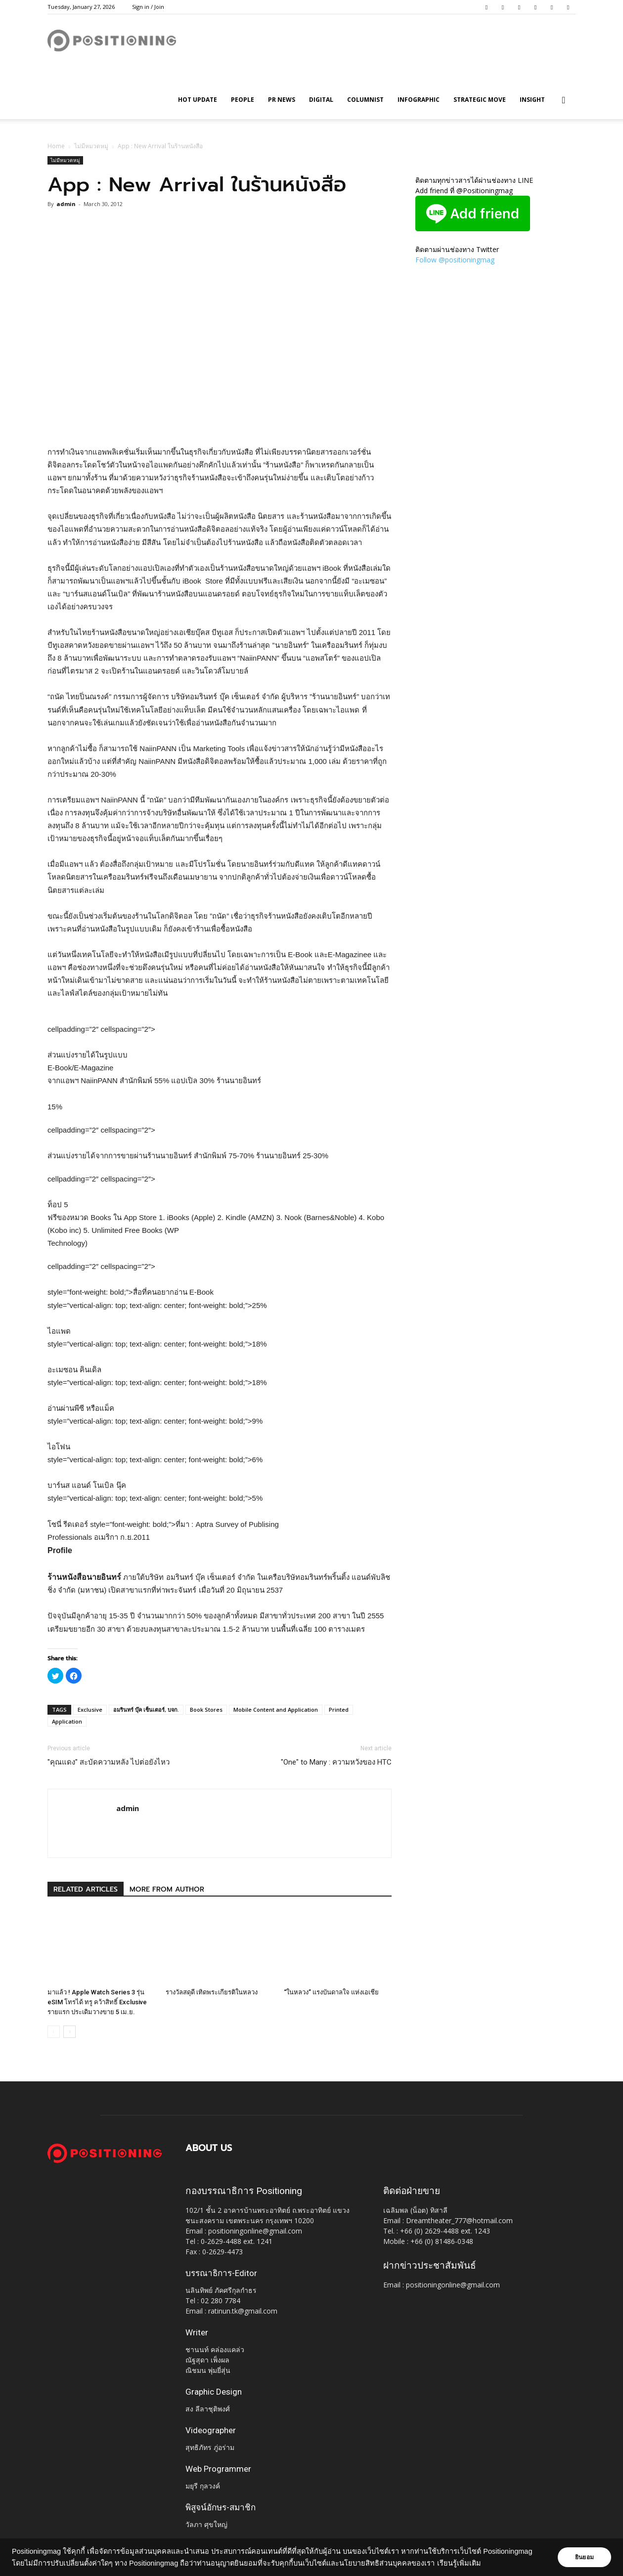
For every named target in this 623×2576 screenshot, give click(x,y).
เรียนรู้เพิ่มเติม (459, 2563)
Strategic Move (479, 99)
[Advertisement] (219, 420)
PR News (281, 99)
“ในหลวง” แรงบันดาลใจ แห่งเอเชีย (331, 1992)
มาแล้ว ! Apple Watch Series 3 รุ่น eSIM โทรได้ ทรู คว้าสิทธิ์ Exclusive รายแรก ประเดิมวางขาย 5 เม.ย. (97, 2002)
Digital (321, 99)
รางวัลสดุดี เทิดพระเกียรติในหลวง (212, 1992)
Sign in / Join (148, 6)
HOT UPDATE (197, 99)
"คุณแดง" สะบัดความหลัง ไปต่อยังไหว (108, 1762)
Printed (339, 1709)
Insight (532, 99)
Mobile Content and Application (275, 1709)
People (242, 99)
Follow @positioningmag (454, 259)
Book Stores (206, 1709)
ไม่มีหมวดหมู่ (91, 146)
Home (56, 146)
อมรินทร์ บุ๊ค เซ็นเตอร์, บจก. (146, 1709)
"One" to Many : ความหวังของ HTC (336, 1762)
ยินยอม (584, 2557)
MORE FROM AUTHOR (167, 1889)
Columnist (365, 99)
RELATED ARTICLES (85, 1889)
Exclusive (90, 1709)
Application (67, 1721)
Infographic (419, 99)
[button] (564, 100)
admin (66, 204)
